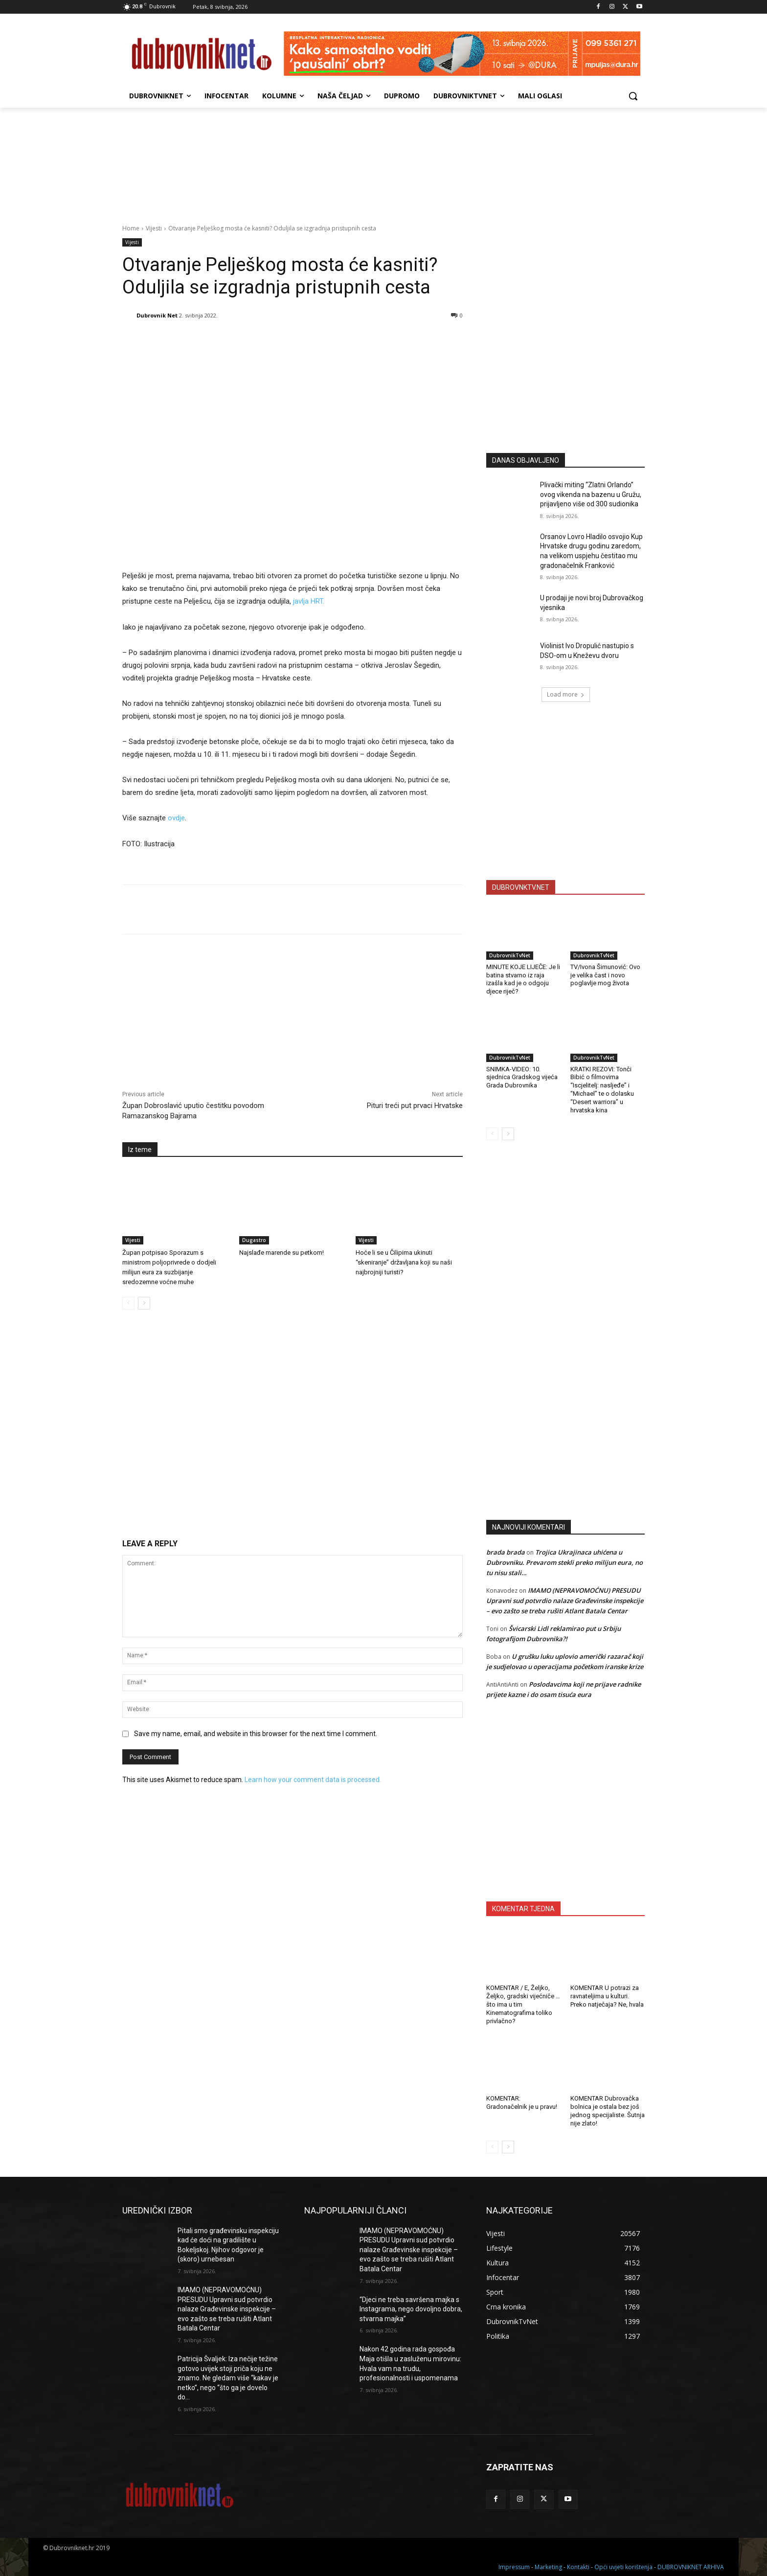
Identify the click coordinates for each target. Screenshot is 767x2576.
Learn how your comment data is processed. (313, 1780)
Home (130, 228)
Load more (566, 694)
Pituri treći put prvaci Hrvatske (415, 1105)
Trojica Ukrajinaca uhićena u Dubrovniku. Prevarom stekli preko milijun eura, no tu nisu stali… (564, 1562)
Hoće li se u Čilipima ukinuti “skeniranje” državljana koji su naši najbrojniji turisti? (404, 1262)
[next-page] (144, 1303)
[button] (633, 96)
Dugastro (254, 1240)
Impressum (514, 2567)
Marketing (548, 2567)
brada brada (505, 1552)
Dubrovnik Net (157, 315)
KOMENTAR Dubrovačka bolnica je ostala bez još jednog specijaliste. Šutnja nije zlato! (607, 2111)
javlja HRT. (308, 601)
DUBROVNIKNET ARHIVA (690, 2567)
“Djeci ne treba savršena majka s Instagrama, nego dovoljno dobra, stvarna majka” (411, 2309)
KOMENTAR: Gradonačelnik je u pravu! (521, 2102)
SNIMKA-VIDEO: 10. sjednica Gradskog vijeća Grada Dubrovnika (522, 1077)
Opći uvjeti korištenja (623, 2567)
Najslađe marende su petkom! (281, 1252)
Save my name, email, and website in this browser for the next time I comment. (255, 1734)
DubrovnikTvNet (509, 955)
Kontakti (578, 2567)
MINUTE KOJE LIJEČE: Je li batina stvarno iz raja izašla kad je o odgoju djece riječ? (523, 979)
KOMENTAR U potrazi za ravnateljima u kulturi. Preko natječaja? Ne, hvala (607, 1996)
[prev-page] (128, 1303)
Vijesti (154, 228)
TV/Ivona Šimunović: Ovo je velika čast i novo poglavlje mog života (605, 975)
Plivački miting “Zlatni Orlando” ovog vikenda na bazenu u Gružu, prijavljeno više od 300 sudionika (590, 494)
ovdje (176, 817)
